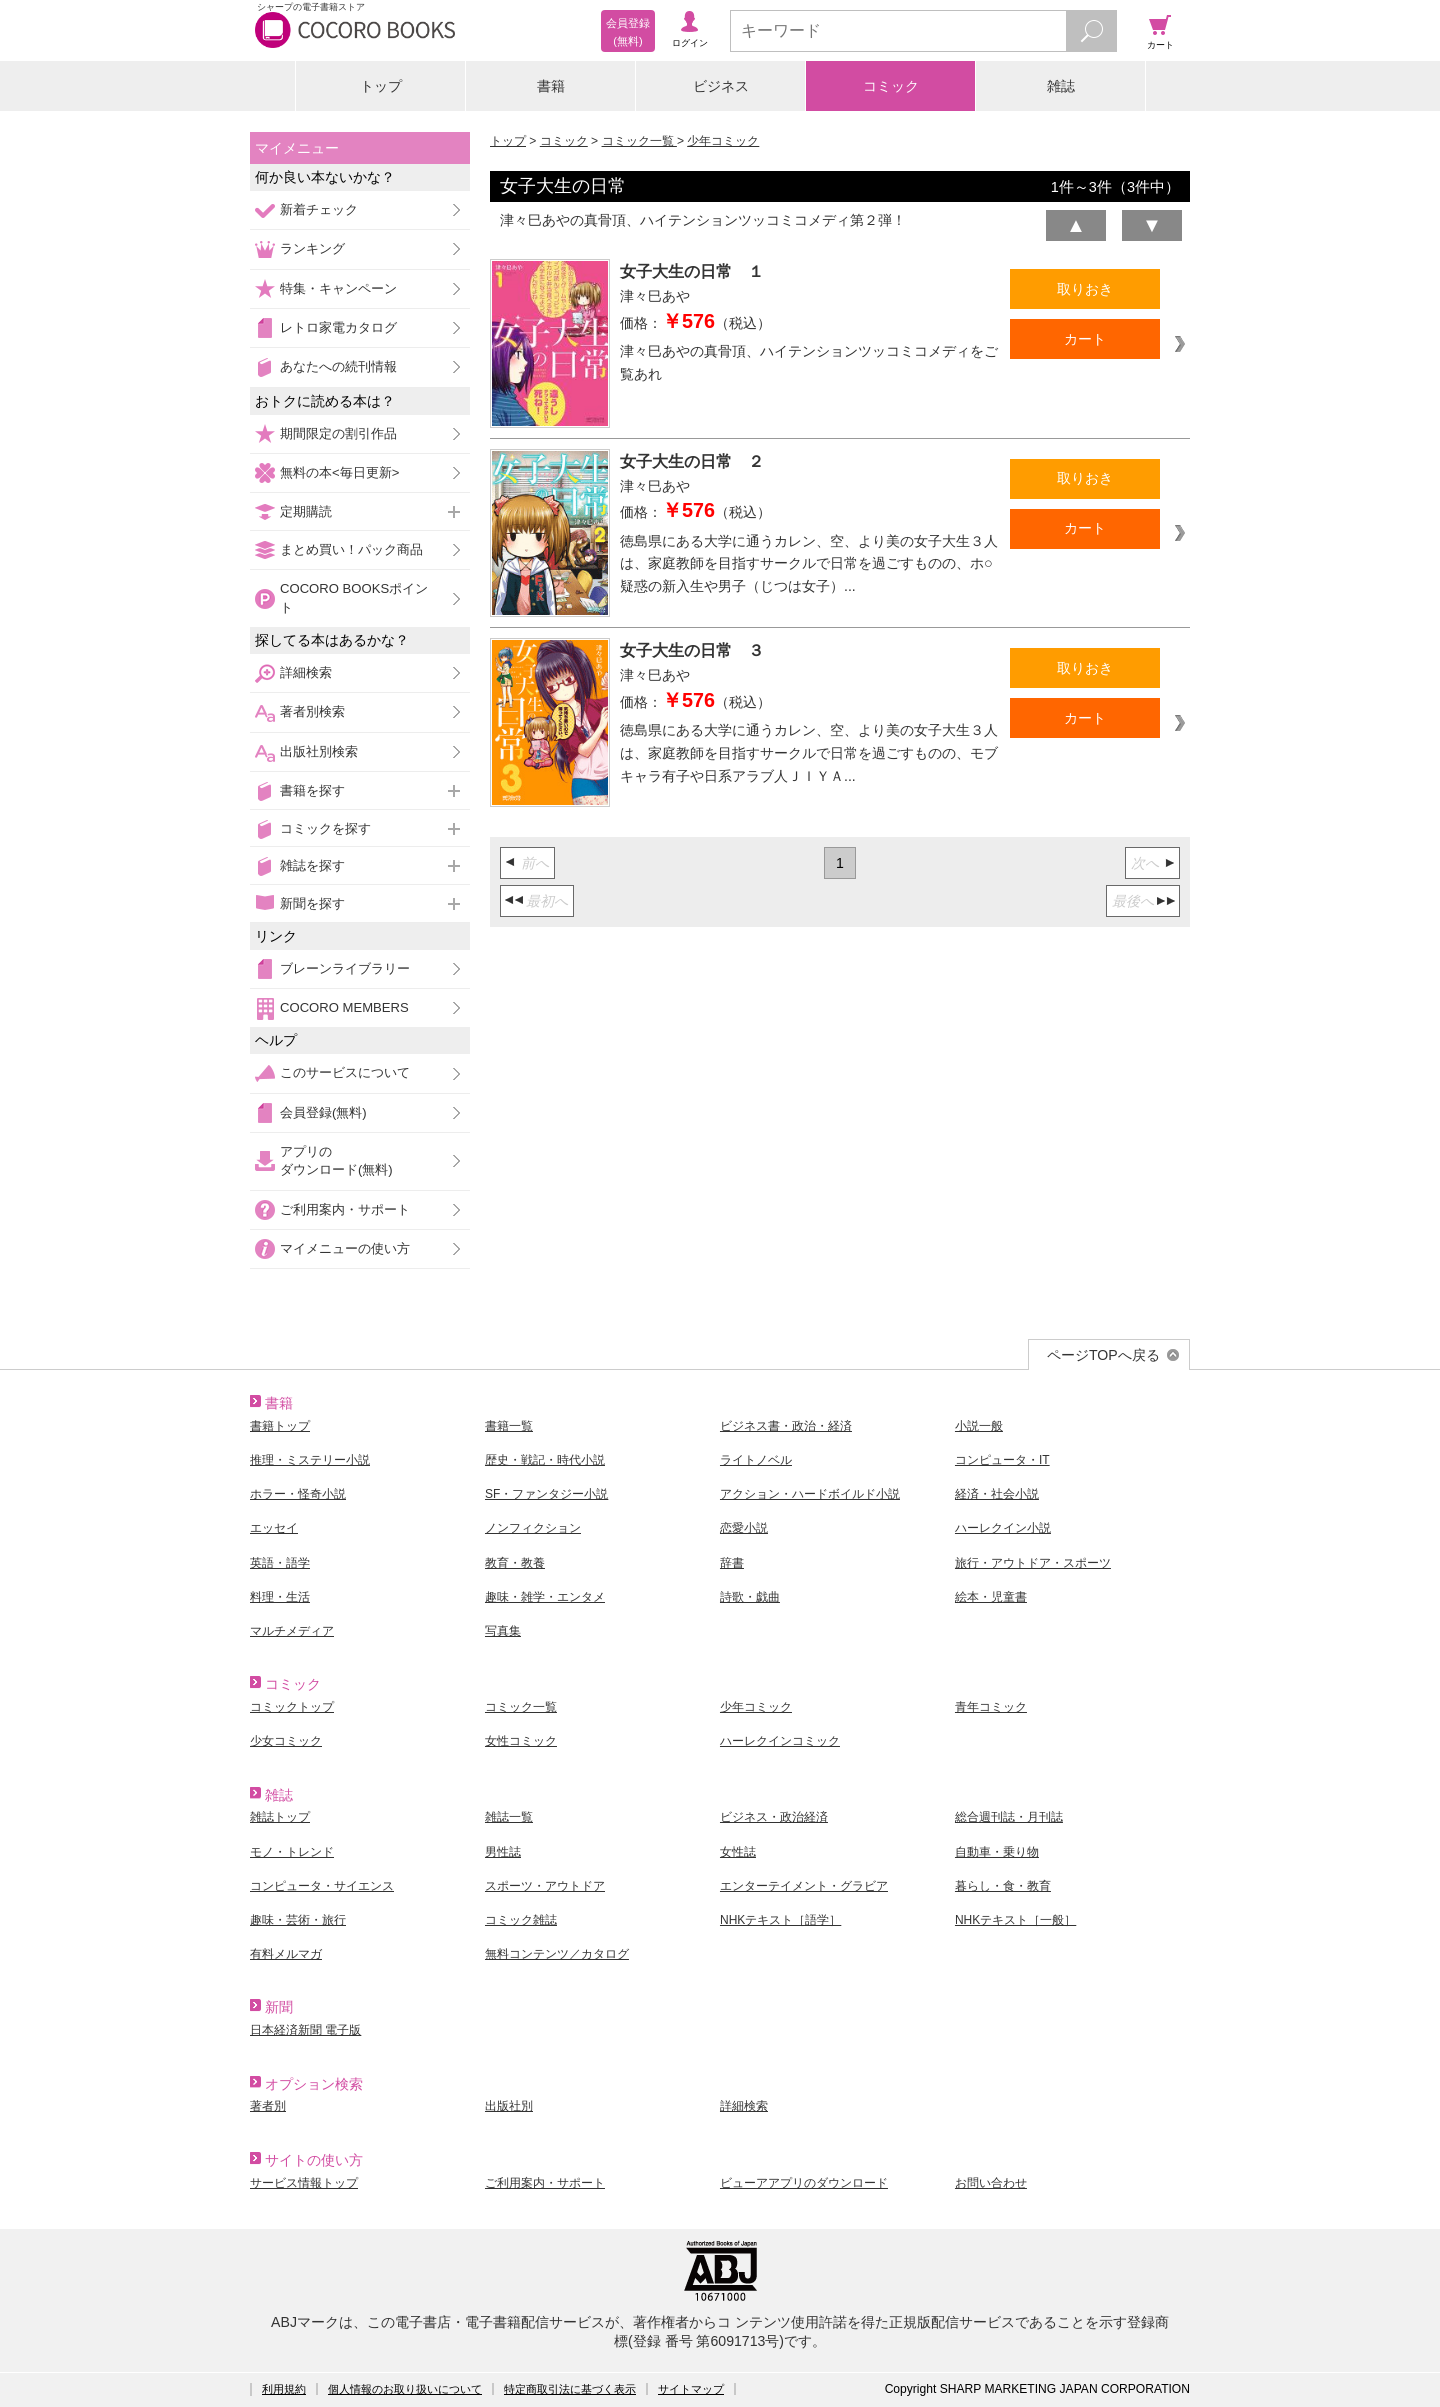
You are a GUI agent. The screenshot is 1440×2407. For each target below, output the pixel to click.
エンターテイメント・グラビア (804, 1886)
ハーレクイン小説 (1003, 1528)
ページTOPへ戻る (1103, 1355)
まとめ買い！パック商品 (351, 549)
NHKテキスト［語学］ (780, 1920)
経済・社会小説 (997, 1494)
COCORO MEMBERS (344, 1007)
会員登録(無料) (323, 1112)
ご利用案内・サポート (345, 1209)
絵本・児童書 (991, 1597)
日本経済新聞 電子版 (305, 2030)
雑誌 (1061, 86)
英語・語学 (280, 1563)
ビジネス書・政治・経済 (786, 1426)
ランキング (312, 248)
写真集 (503, 1631)
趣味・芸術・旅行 (298, 1920)
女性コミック (521, 1741)
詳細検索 (306, 672)
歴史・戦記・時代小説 (545, 1460)
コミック (891, 86)
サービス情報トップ (304, 2183)
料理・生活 (280, 1597)
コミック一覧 (639, 141)
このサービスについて (345, 1072)
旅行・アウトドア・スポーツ (1033, 1563)
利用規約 (284, 2389)
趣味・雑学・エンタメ (545, 1597)
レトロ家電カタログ (338, 327)
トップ (381, 86)
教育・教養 (515, 1563)
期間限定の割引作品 (338, 433)
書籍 (551, 86)
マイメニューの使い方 (345, 1248)
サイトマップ (691, 2389)
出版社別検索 (319, 751)
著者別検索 (312, 711)
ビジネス (721, 86)
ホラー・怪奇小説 (298, 1494)
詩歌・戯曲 (750, 1597)
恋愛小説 (744, 1528)
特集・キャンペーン (338, 288)
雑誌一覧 (509, 1817)
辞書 (732, 1563)
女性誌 (738, 1852)
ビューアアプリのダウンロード (804, 2183)
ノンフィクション (533, 1528)
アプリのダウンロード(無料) (336, 1160)
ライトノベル (756, 1460)
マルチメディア (292, 1631)
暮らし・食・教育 (1003, 1886)
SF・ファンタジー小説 (546, 1494)
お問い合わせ (991, 2183)
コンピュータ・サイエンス (322, 1886)
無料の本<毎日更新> (339, 472)
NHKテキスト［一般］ (1015, 1920)
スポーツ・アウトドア (545, 1886)
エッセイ (274, 1528)
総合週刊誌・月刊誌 (1009, 1817)
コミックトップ (292, 1707)
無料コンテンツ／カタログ (557, 1954)
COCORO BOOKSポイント (354, 597)
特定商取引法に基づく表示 (570, 2389)
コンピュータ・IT (1002, 1460)
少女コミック (286, 1741)
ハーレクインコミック (780, 1741)
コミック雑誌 (521, 1920)
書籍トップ (280, 1426)
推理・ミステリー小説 (310, 1460)
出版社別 (509, 2106)
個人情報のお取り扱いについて (405, 2389)
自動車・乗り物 (997, 1852)
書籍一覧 (509, 1426)
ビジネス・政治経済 (774, 1817)
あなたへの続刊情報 (338, 366)
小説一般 (979, 1426)
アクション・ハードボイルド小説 (810, 1494)
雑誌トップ (280, 1817)
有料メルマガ (286, 1954)
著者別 (268, 2106)
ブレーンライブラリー (345, 968)
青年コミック (991, 1707)
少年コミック (723, 141)
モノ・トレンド (292, 1852)
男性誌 (503, 1852)
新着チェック (319, 209)
